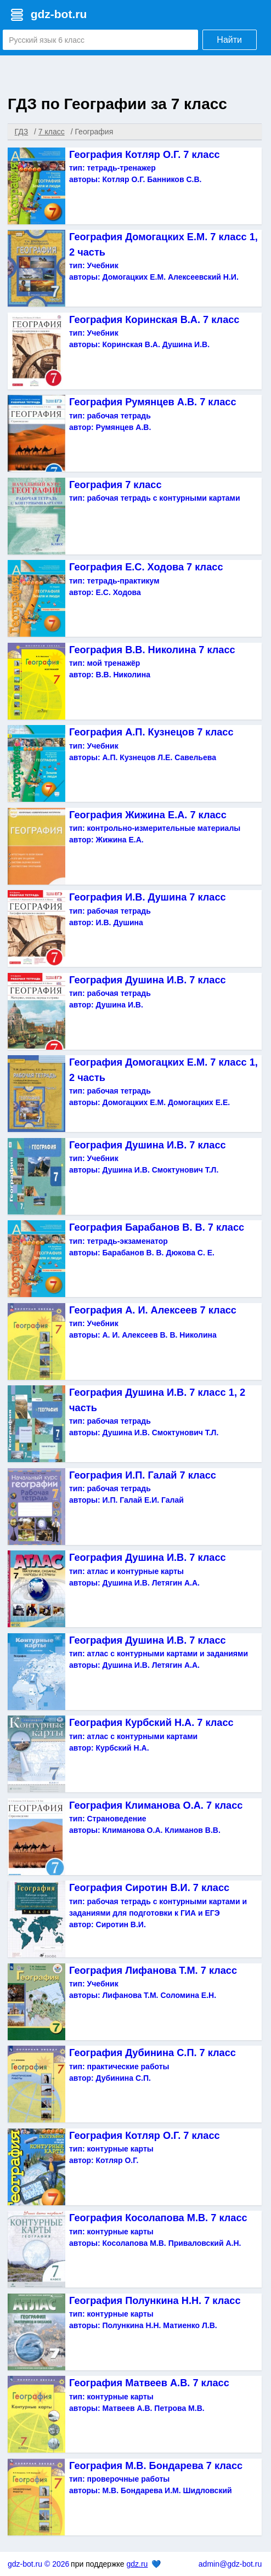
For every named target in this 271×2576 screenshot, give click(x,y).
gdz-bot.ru (59, 14)
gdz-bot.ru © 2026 (38, 2564)
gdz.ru (137, 2564)
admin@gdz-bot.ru (230, 2564)
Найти (229, 39)
